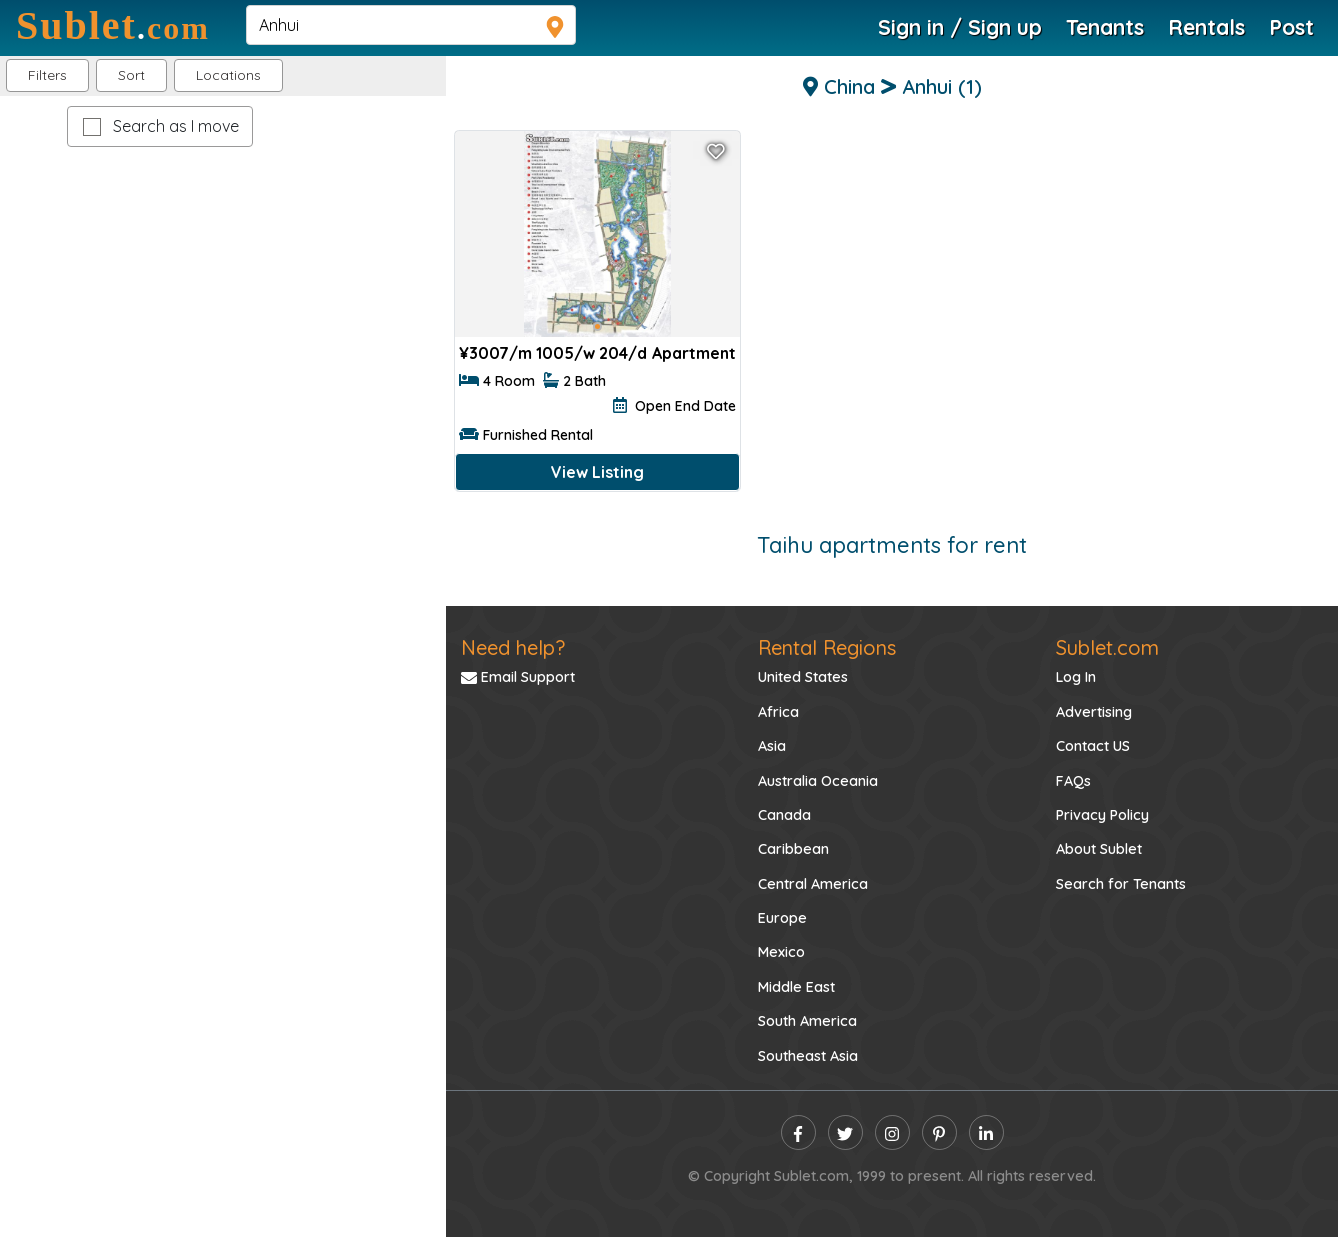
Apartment (694, 353)
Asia (772, 746)
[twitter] (845, 1132)
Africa (778, 712)
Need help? (513, 647)
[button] (228, 75)
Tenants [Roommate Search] (1105, 27)
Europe (782, 918)
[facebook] (798, 1132)
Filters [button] (47, 75)
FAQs (1073, 781)
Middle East (796, 987)
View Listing (597, 472)
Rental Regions (827, 647)
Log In (1076, 677)
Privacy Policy (1102, 815)
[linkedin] (986, 1132)
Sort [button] (131, 75)
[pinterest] (939, 1132)
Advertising (1094, 712)
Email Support (518, 677)
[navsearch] (411, 25)
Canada (784, 815)
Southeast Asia (808, 1056)
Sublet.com (1107, 647)
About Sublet (1099, 849)
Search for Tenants (1121, 884)
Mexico (781, 952)
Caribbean (793, 849)
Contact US (1093, 746)
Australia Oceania (818, 781)
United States (803, 677)
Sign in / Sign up (960, 27)
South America (807, 1021)
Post (1291, 27)
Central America (813, 884)
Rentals (1206, 27)
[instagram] (892, 1132)
